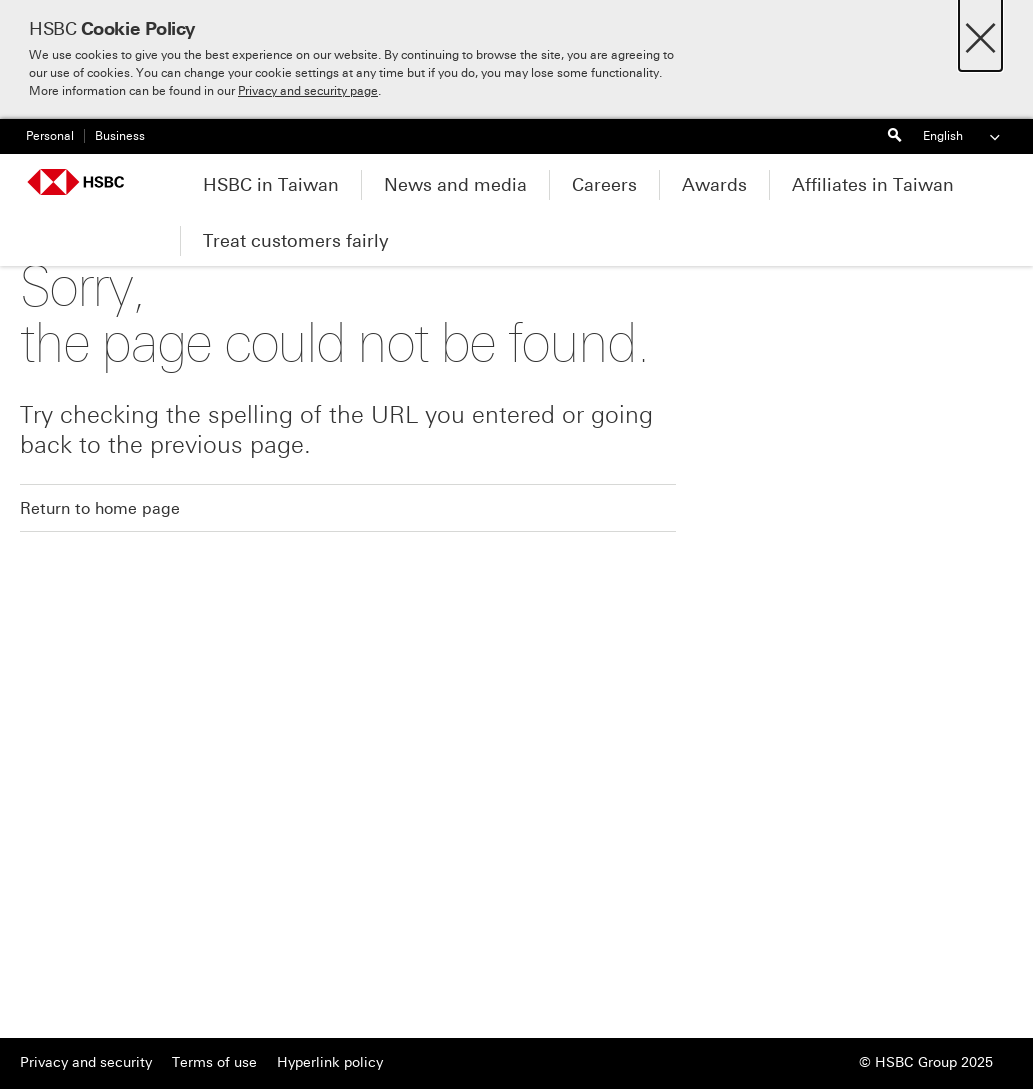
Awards (714, 185)
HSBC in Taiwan (271, 185)
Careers (604, 185)
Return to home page (100, 508)
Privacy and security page (308, 91)
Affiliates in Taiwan (873, 185)
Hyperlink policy (330, 1062)
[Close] (980, 32)
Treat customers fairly (296, 241)
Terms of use (214, 1062)
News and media (455, 185)
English (963, 136)
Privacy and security (86, 1062)
